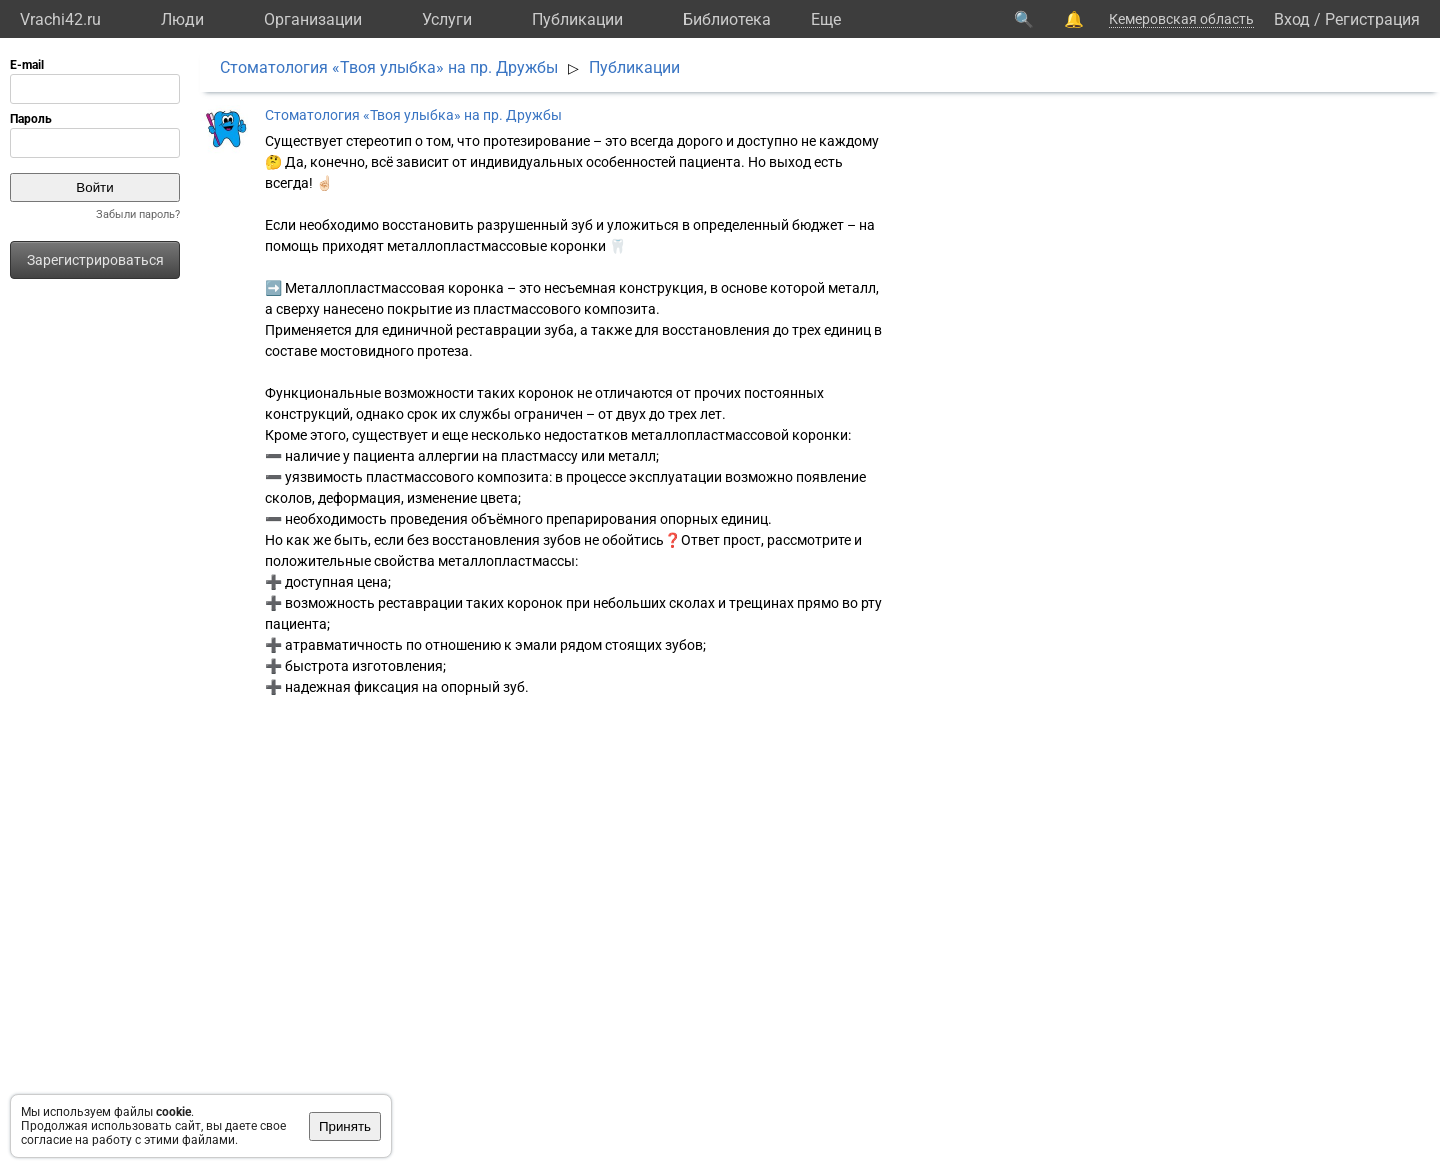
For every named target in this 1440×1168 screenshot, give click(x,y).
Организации (313, 19)
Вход (1292, 19)
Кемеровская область (1181, 19)
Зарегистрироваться (95, 260)
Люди (182, 19)
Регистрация (1372, 19)
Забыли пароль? (138, 214)
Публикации (577, 19)
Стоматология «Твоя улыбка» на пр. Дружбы (389, 67)
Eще (826, 19)
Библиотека (727, 19)
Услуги (447, 19)
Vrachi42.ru (60, 19)
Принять (345, 1126)
